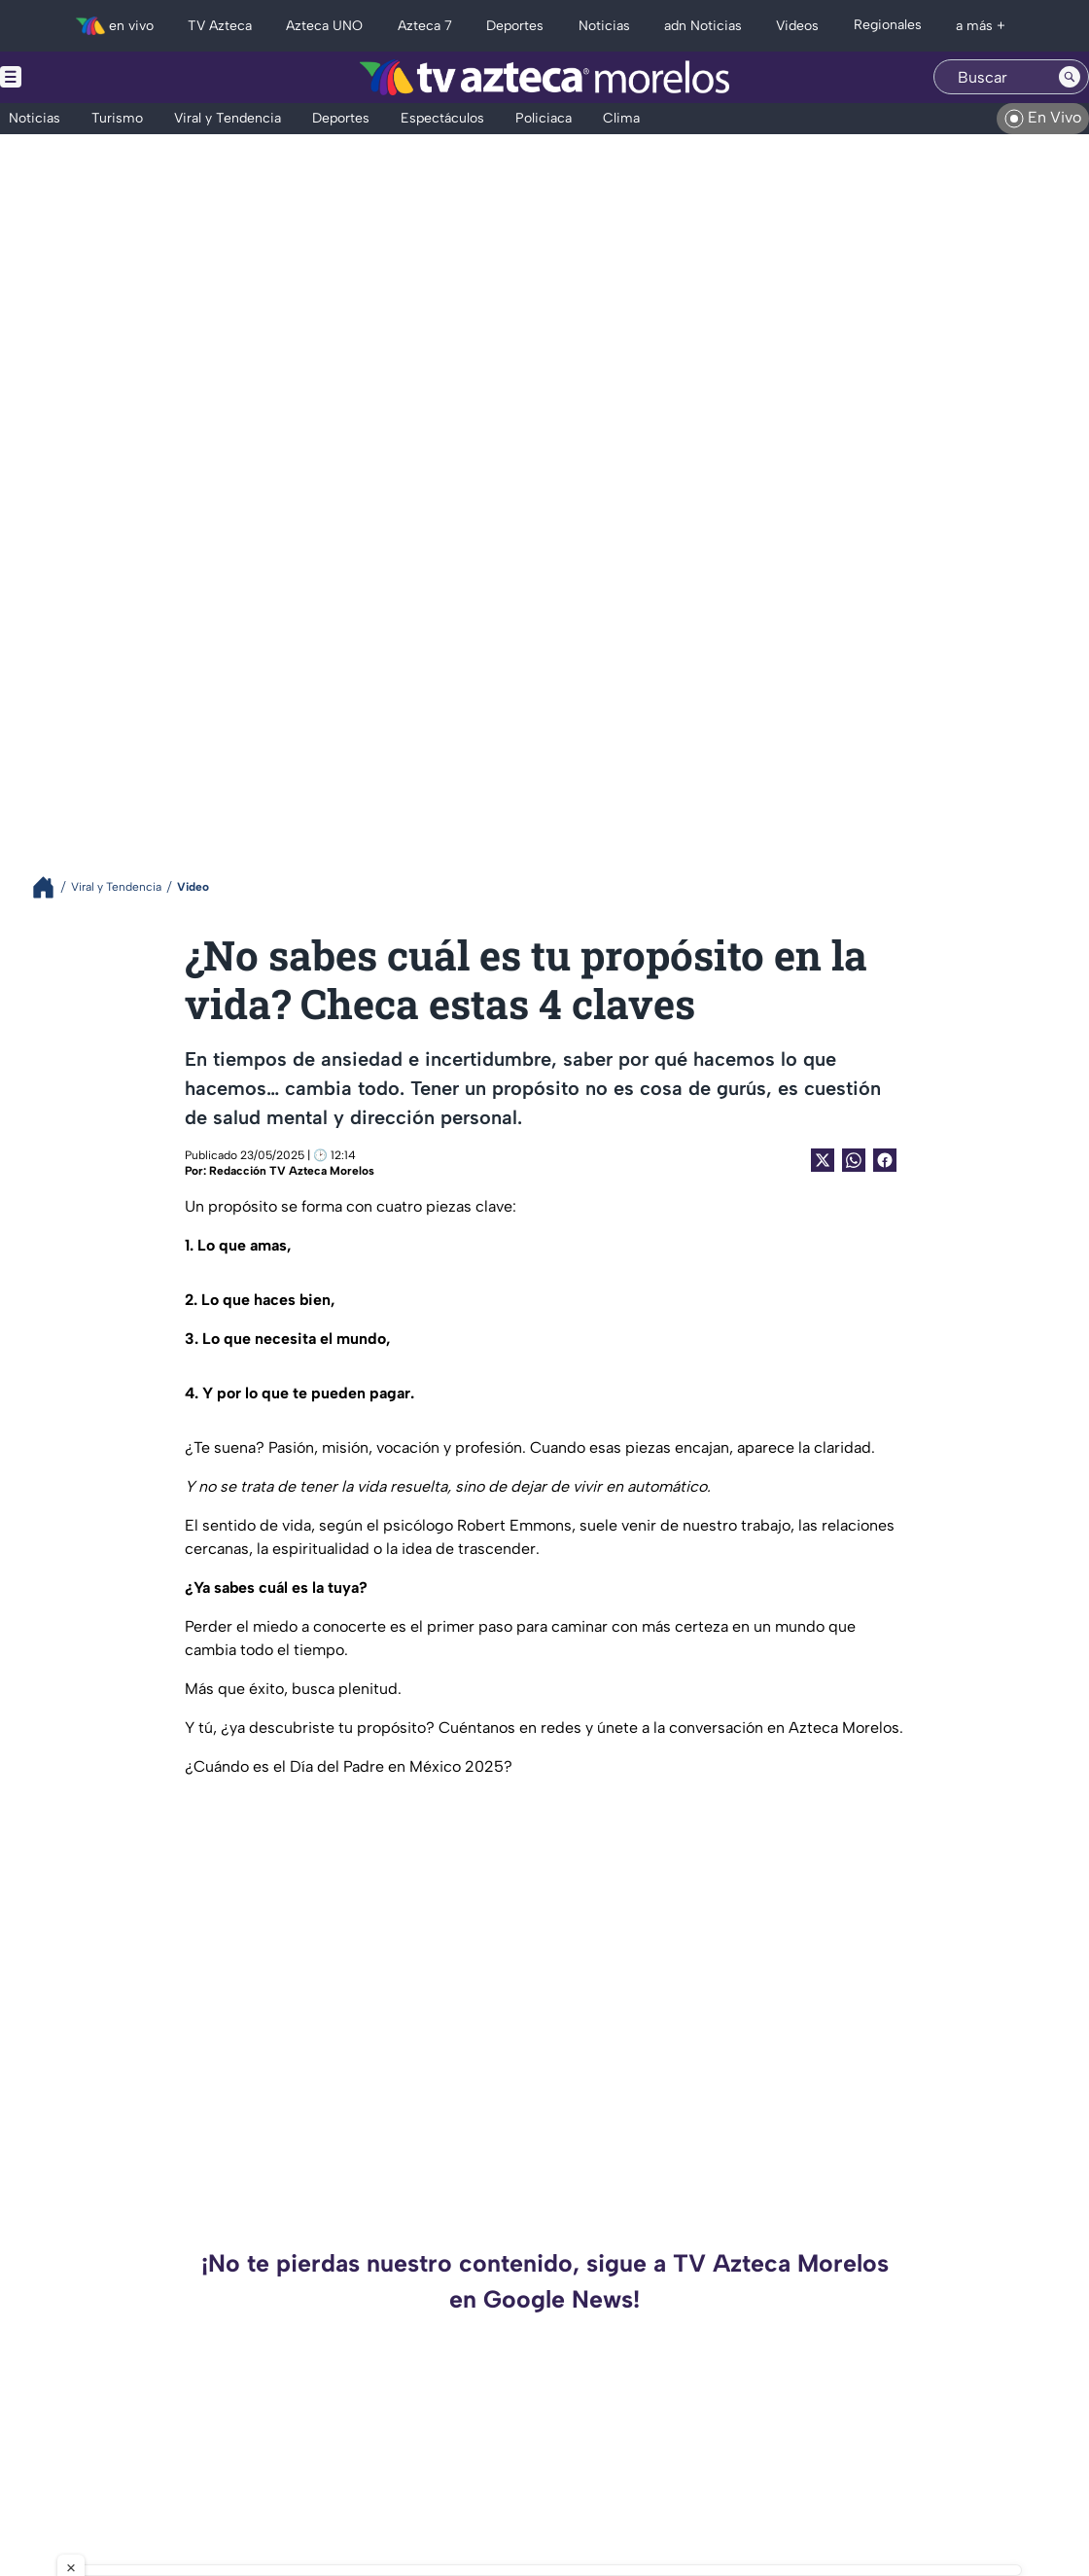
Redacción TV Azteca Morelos (291, 1171)
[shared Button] (853, 1160)
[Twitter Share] (822, 1160)
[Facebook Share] (884, 1160)
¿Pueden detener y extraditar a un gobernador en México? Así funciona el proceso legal (369, 2461)
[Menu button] (78, 77)
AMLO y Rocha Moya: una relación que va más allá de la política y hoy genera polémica (919, 2461)
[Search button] (1069, 77)
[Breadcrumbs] (51, 887)
